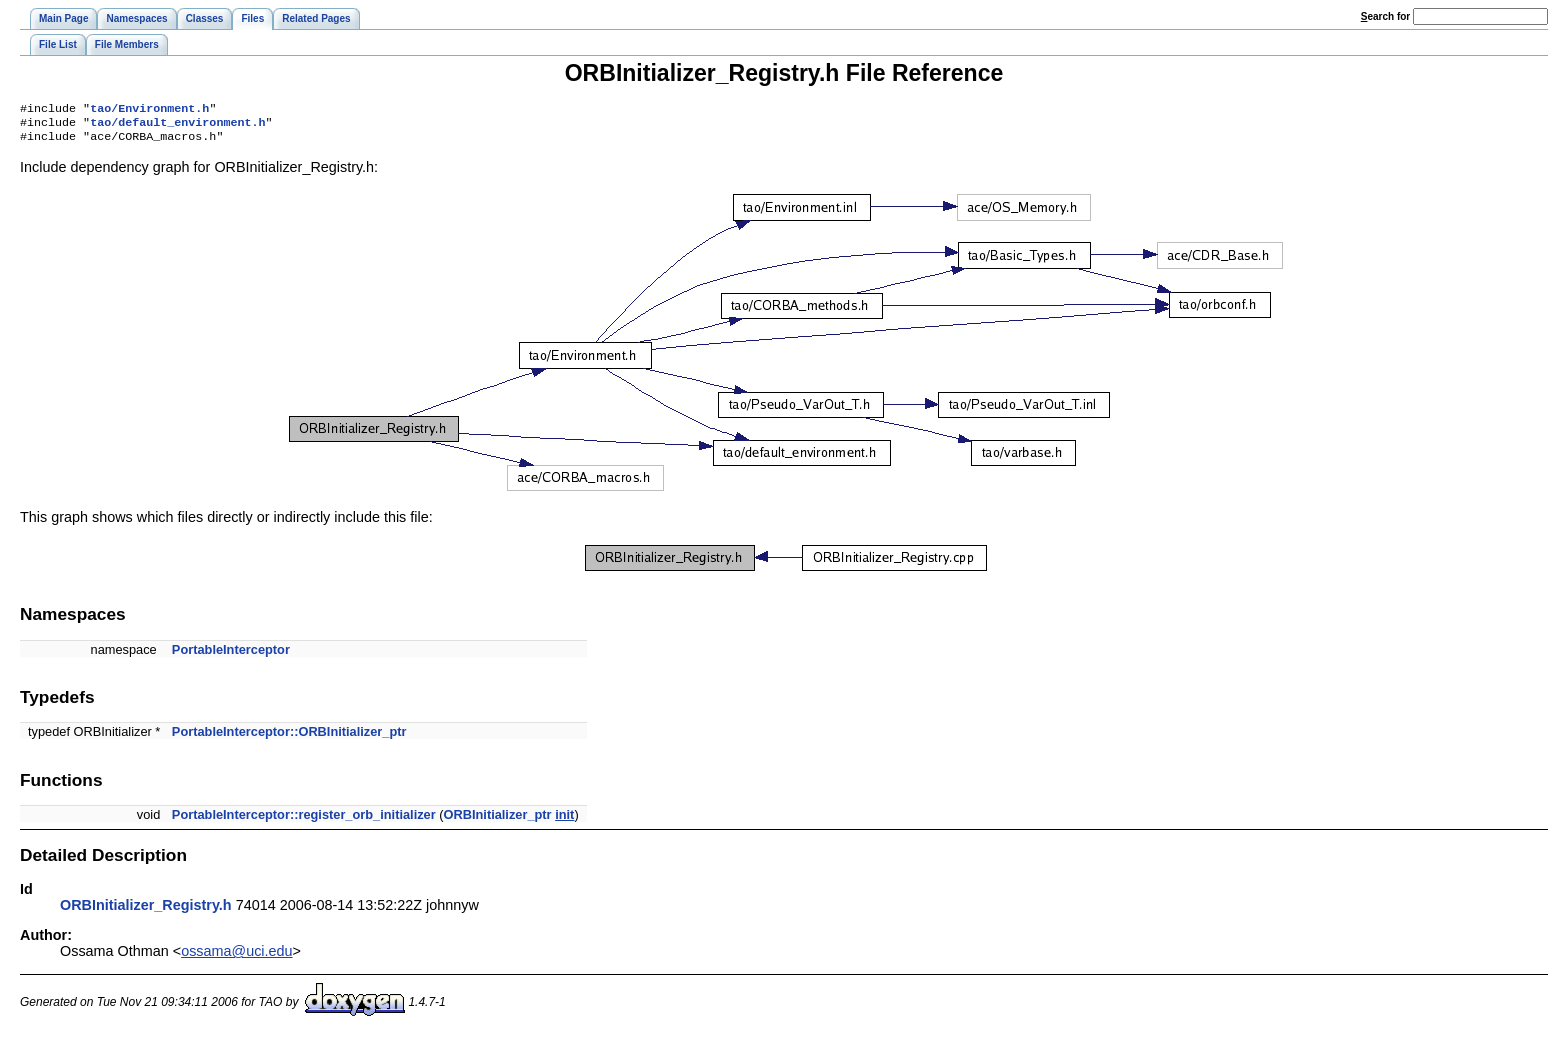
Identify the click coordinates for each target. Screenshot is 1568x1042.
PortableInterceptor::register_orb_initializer (304, 820)
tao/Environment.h (149, 110)
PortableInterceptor (231, 655)
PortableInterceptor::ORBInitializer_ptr (289, 737)
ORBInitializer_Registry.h (146, 911)
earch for (1385, 16)
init (564, 820)
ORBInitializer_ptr (498, 820)
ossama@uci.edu (236, 957)
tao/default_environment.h (177, 126)
